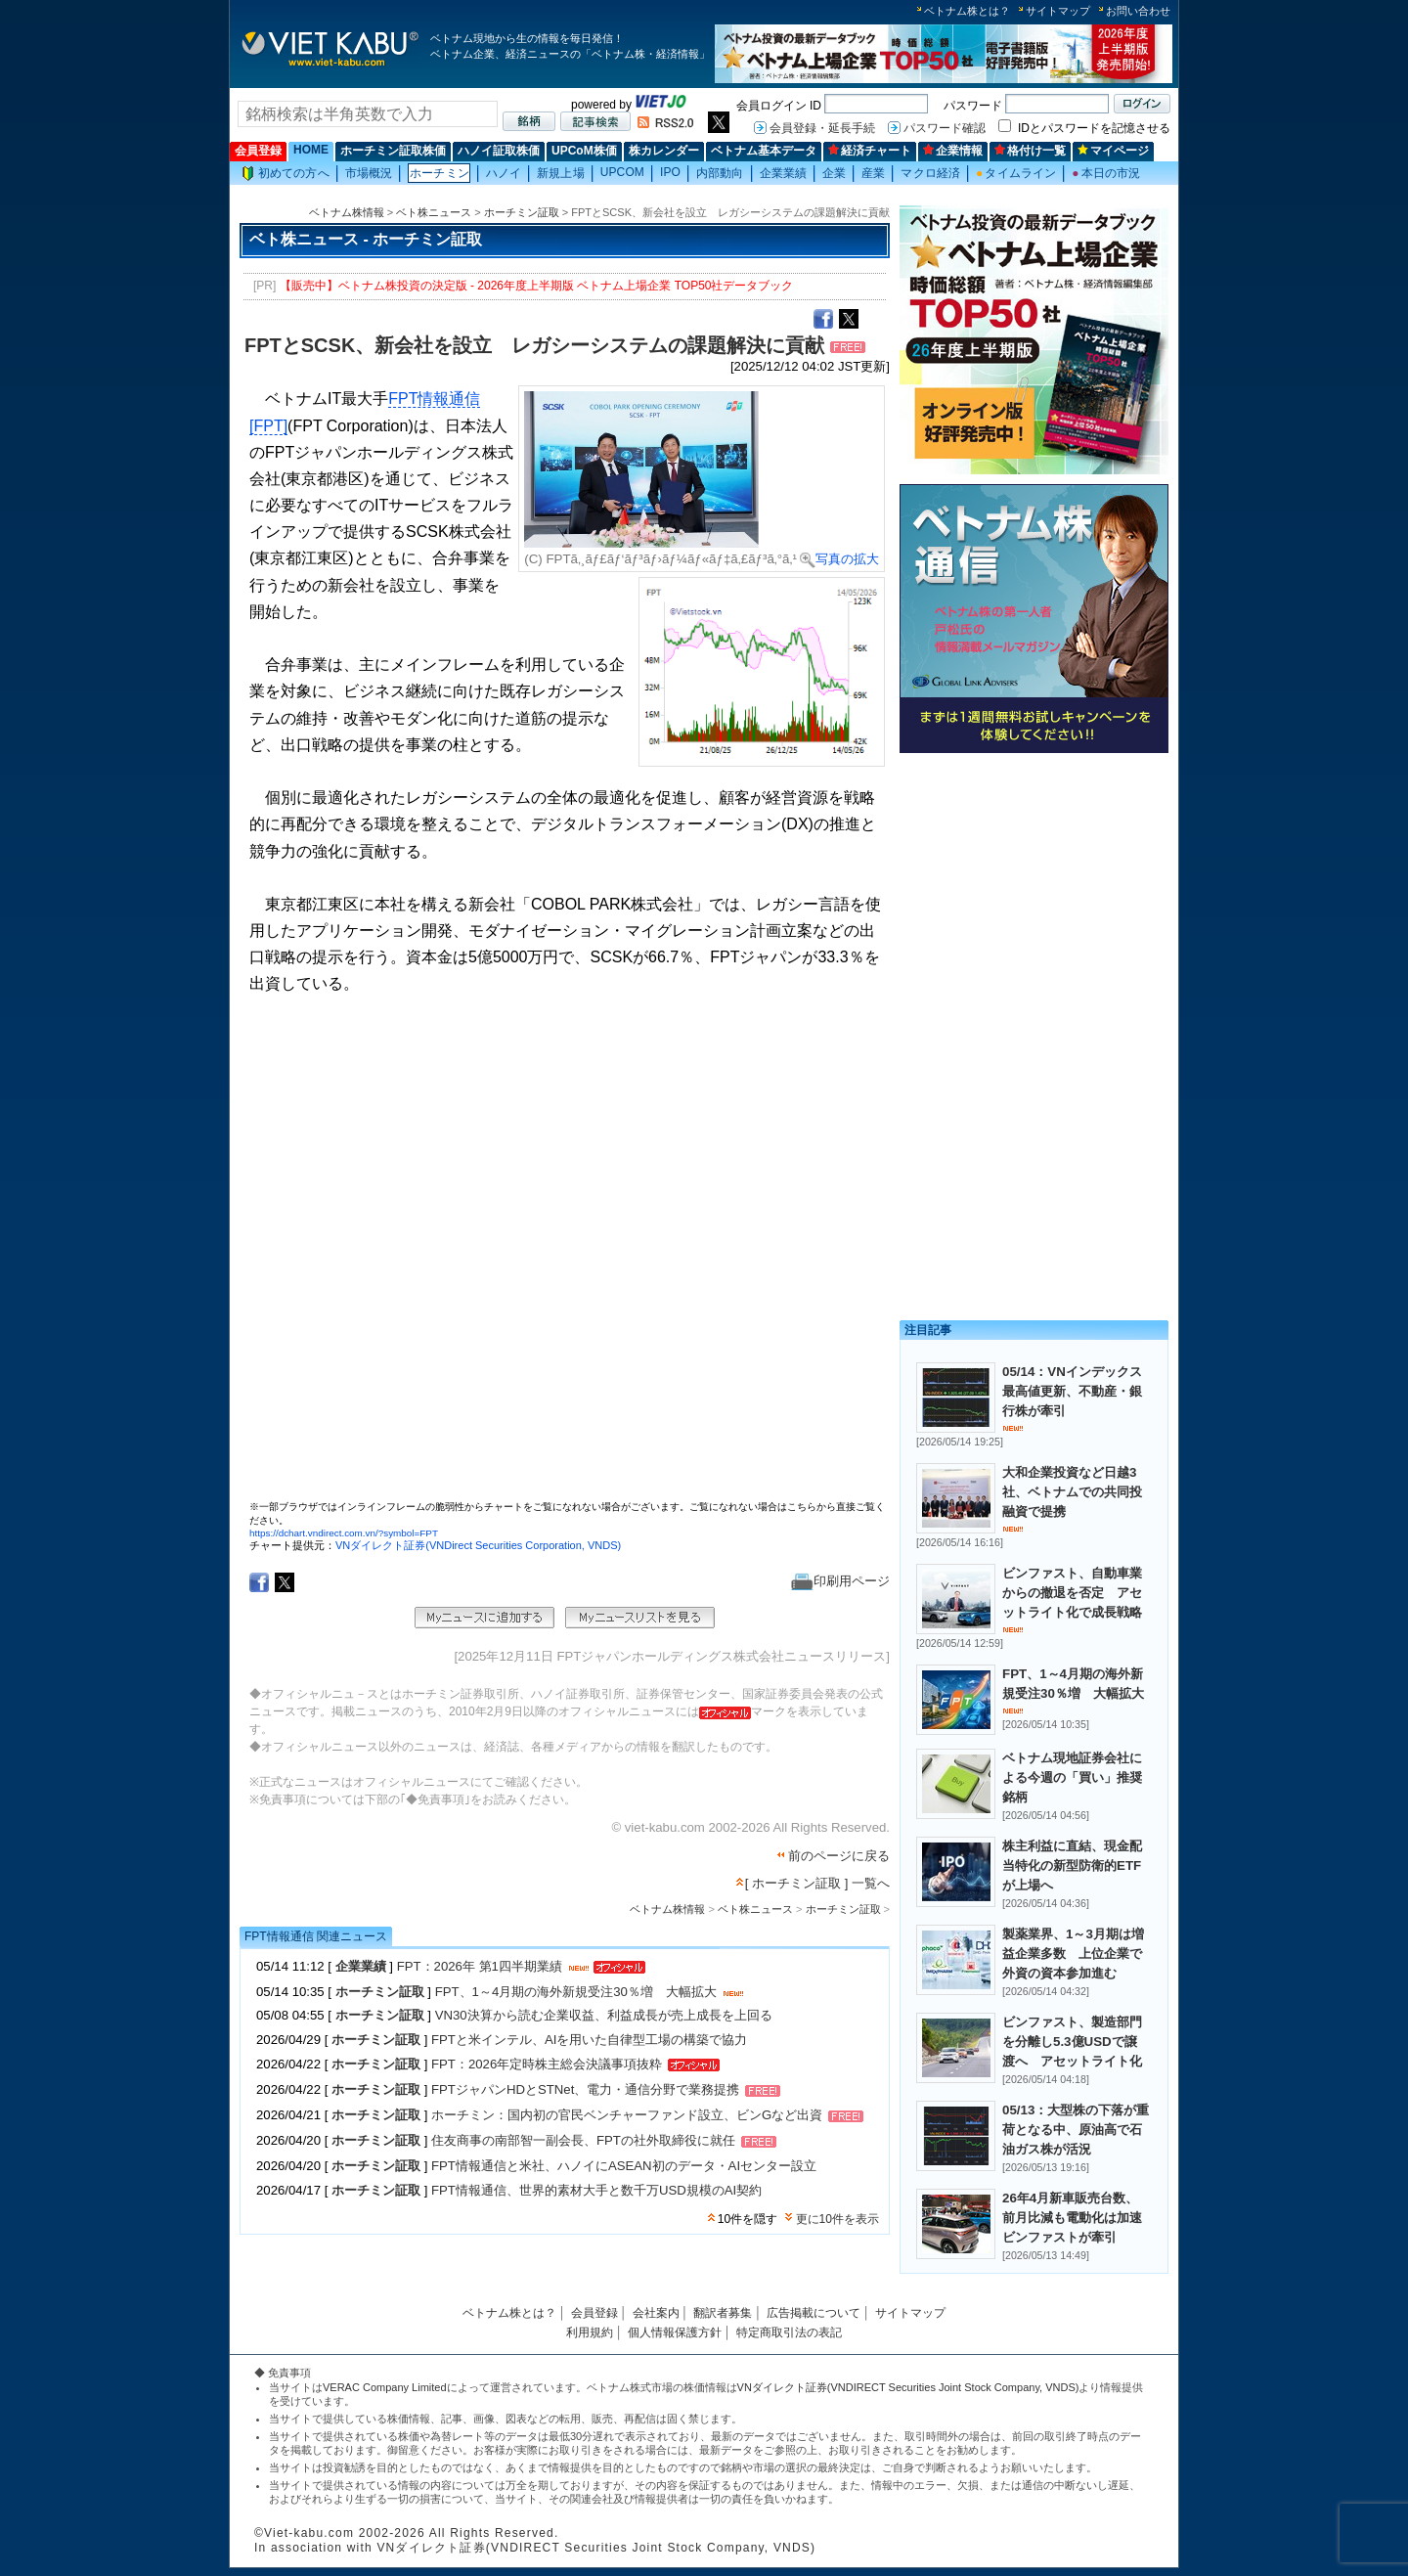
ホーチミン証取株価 (393, 150)
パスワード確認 (944, 128)
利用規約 (589, 2332)
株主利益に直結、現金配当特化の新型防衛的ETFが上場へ (1072, 1865)
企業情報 (953, 150)
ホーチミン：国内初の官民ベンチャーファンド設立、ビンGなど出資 (626, 2116)
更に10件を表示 (837, 2219)
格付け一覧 (1030, 150)
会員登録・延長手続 (822, 128)
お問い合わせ (1138, 11)
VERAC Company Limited (385, 2387)
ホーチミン (439, 173)
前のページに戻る (839, 1855)
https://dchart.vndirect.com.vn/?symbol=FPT (343, 1533)
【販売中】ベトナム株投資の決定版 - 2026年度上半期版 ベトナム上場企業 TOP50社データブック (537, 285)
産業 (873, 173)
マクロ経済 (930, 173)
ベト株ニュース (433, 212)
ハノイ (503, 173)
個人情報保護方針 (675, 2332)
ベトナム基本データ (763, 150)
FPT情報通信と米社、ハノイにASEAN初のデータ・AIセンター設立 (623, 2165)
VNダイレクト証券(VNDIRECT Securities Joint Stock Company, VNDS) (908, 2387)
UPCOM (622, 172)
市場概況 (368, 173)
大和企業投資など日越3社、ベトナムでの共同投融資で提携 (1072, 1492)
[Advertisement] (1034, 897)
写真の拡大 (839, 559)
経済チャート (869, 150)
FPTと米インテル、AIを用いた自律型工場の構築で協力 (589, 2039)
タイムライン (1016, 173)
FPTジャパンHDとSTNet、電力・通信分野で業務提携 (585, 2090)
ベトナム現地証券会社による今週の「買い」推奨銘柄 (1072, 1777)
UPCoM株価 (584, 150)
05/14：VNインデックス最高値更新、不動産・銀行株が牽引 (1072, 1391)
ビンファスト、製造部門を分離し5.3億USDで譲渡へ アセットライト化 (1072, 2041)
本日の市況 (1106, 173)
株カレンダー (664, 150)
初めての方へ (286, 173)
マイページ (1113, 150)
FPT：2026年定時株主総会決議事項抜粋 (546, 2064)
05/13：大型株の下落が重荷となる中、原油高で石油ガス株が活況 (1075, 2129)
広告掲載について (813, 2313)
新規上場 (560, 173)
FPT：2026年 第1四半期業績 (479, 1966)
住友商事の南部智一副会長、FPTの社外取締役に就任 (583, 2141)
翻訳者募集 (722, 2313)
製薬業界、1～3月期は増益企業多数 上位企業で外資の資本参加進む (1073, 1953)
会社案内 (656, 2313)
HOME (311, 149)
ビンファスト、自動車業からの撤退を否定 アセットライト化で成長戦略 (1072, 1593)
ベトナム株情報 (346, 212)
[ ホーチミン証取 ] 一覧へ (817, 1883)
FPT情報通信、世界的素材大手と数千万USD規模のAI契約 (596, 2190)
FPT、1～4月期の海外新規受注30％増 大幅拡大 (576, 1991)
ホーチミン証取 (521, 212)
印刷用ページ (840, 1581)
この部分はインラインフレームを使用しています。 (567, 1255)
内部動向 (719, 173)
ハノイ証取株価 (499, 150)
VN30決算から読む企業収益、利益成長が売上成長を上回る (603, 2015)
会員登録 (258, 150)
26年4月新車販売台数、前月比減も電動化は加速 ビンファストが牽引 (1078, 2217)
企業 (834, 173)
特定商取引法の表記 (789, 2332)
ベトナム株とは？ (967, 11)
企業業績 (783, 173)
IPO (670, 172)
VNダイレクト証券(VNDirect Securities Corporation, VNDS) (478, 1545)
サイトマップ (1058, 11)
